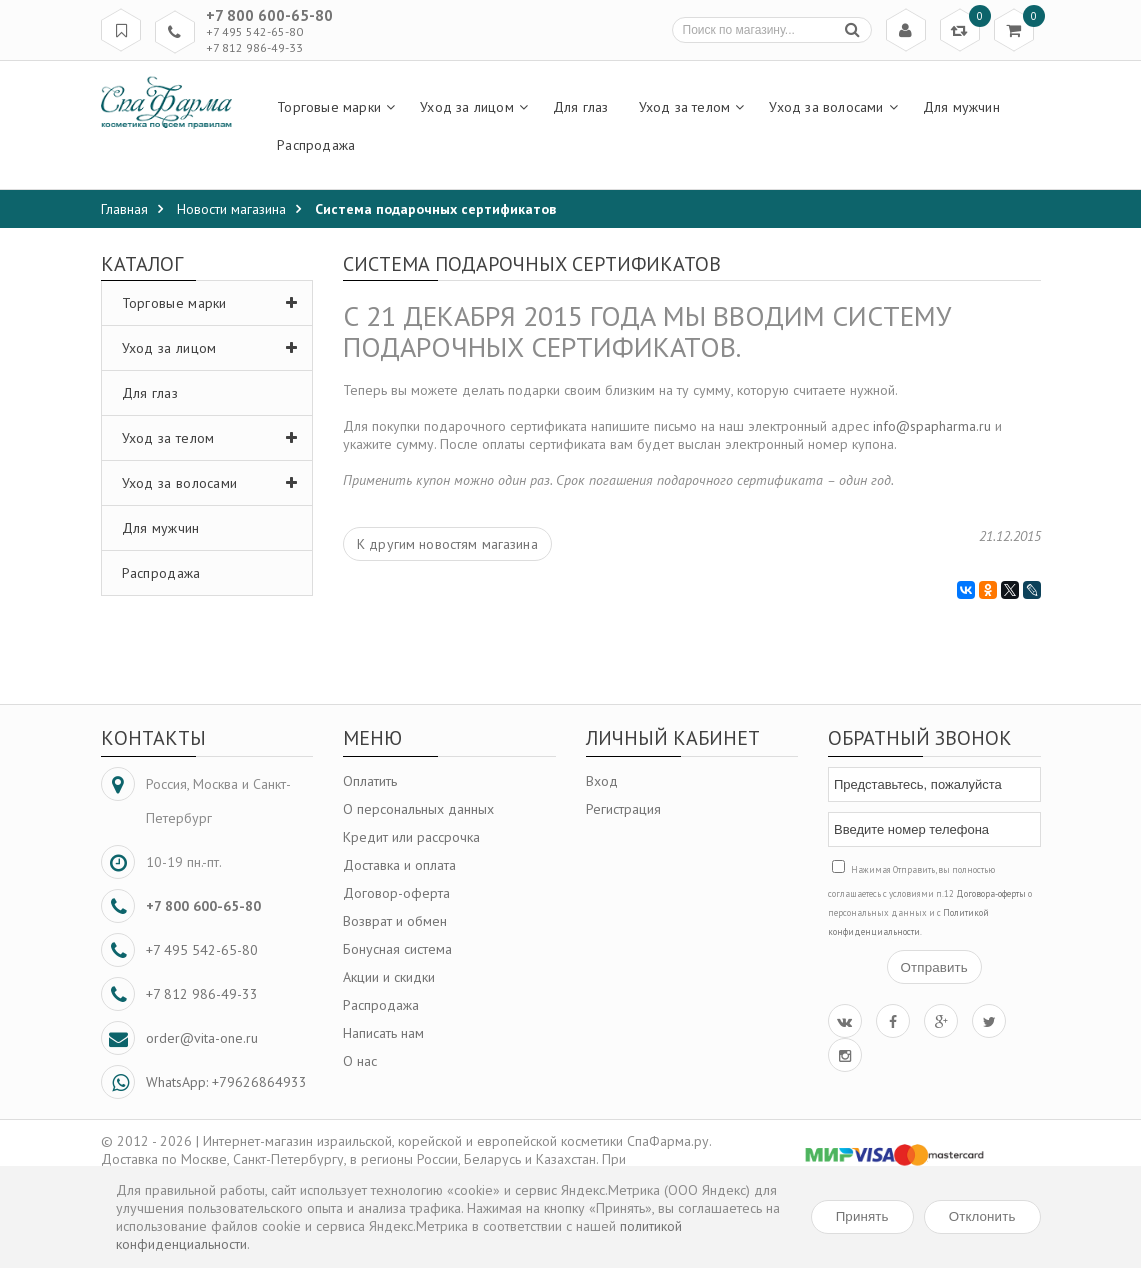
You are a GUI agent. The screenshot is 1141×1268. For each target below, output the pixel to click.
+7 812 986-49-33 (254, 47)
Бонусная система (397, 949)
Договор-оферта (396, 893)
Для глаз (150, 393)
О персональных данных (418, 809)
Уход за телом (215, 438)
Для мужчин (161, 528)
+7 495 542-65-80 (254, 31)
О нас (360, 1061)
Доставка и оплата (399, 865)
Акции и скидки (389, 977)
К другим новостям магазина (447, 544)
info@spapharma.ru (932, 426)
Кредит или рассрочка (411, 837)
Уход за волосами (215, 483)
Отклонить (982, 1216)
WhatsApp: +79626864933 (226, 1082)
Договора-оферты (991, 893)
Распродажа (161, 573)
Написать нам (383, 1033)
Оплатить (370, 781)
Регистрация (623, 809)
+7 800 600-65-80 (269, 15)
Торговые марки (215, 303)
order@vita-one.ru (202, 1038)
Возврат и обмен (395, 921)
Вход (602, 781)
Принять (862, 1216)
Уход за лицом (215, 348)
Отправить (934, 967)
